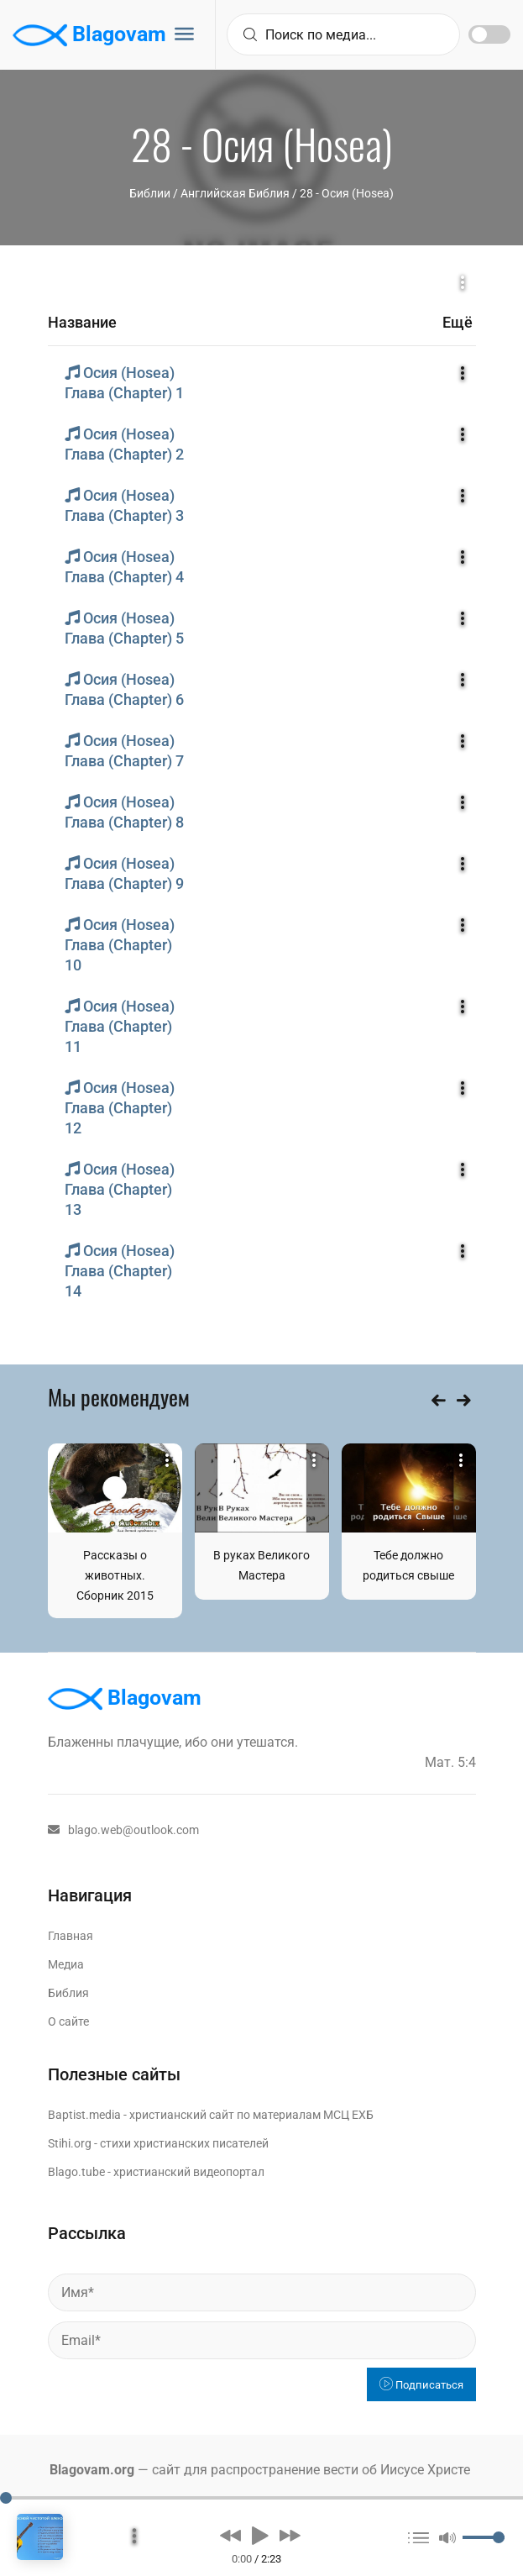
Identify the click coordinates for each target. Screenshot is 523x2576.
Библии (149, 193)
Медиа (66, 1964)
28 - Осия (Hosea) (347, 193)
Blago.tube (76, 2172)
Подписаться (421, 2385)
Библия (68, 1993)
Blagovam (89, 35)
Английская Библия (235, 193)
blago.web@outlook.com (123, 1830)
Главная (70, 1936)
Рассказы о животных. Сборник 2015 (115, 1575)
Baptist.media (84, 2114)
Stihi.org (70, 2143)
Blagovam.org (92, 2470)
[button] (230, 2535)
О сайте (68, 2021)
